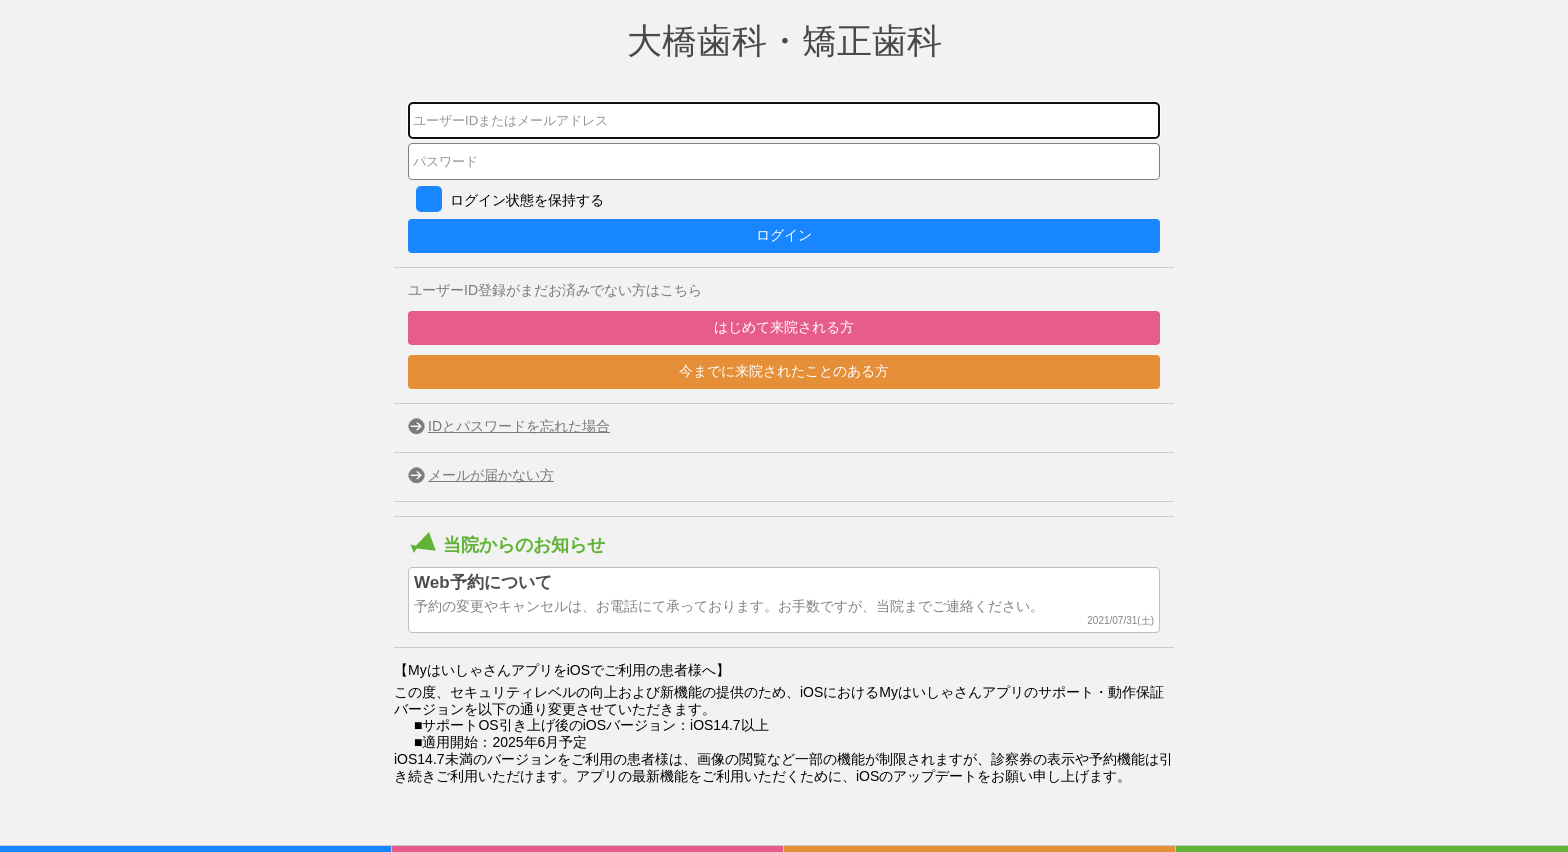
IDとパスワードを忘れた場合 (519, 426)
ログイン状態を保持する (527, 200)
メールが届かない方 (491, 475)
